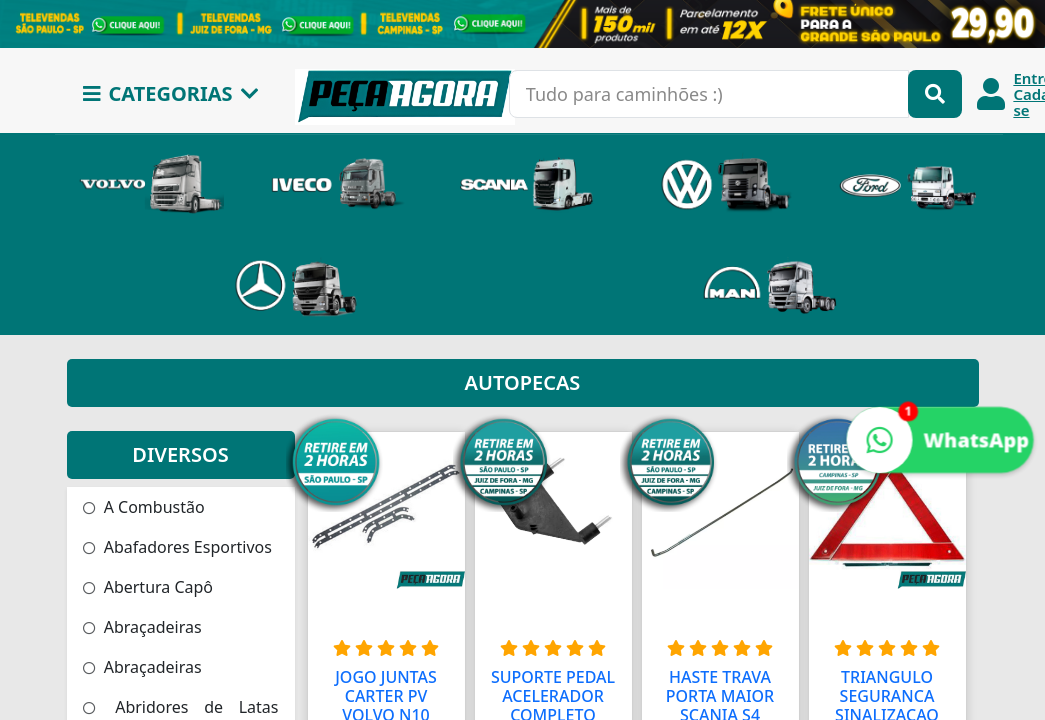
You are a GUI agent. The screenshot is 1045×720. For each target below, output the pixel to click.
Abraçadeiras (142, 627)
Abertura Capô (148, 587)
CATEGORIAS (171, 93)
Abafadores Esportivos (177, 547)
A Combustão (144, 507)
